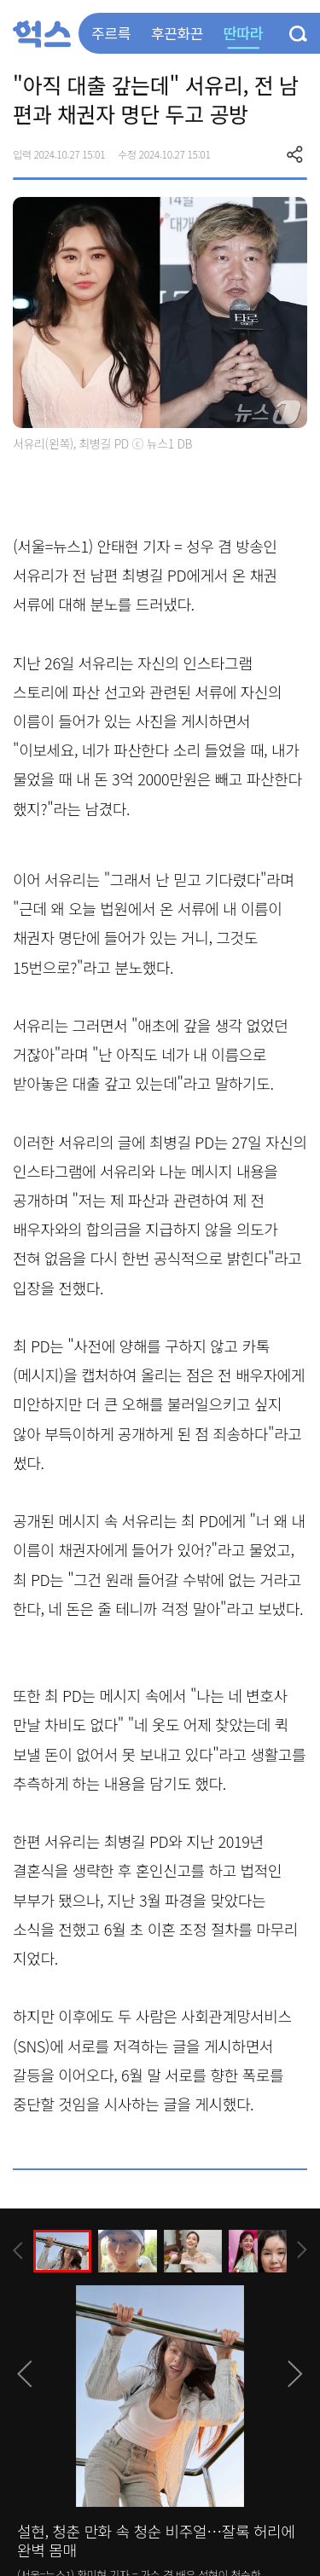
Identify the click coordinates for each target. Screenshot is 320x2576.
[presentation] (18, 2251)
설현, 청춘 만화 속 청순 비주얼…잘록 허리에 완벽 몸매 (156, 2540)
